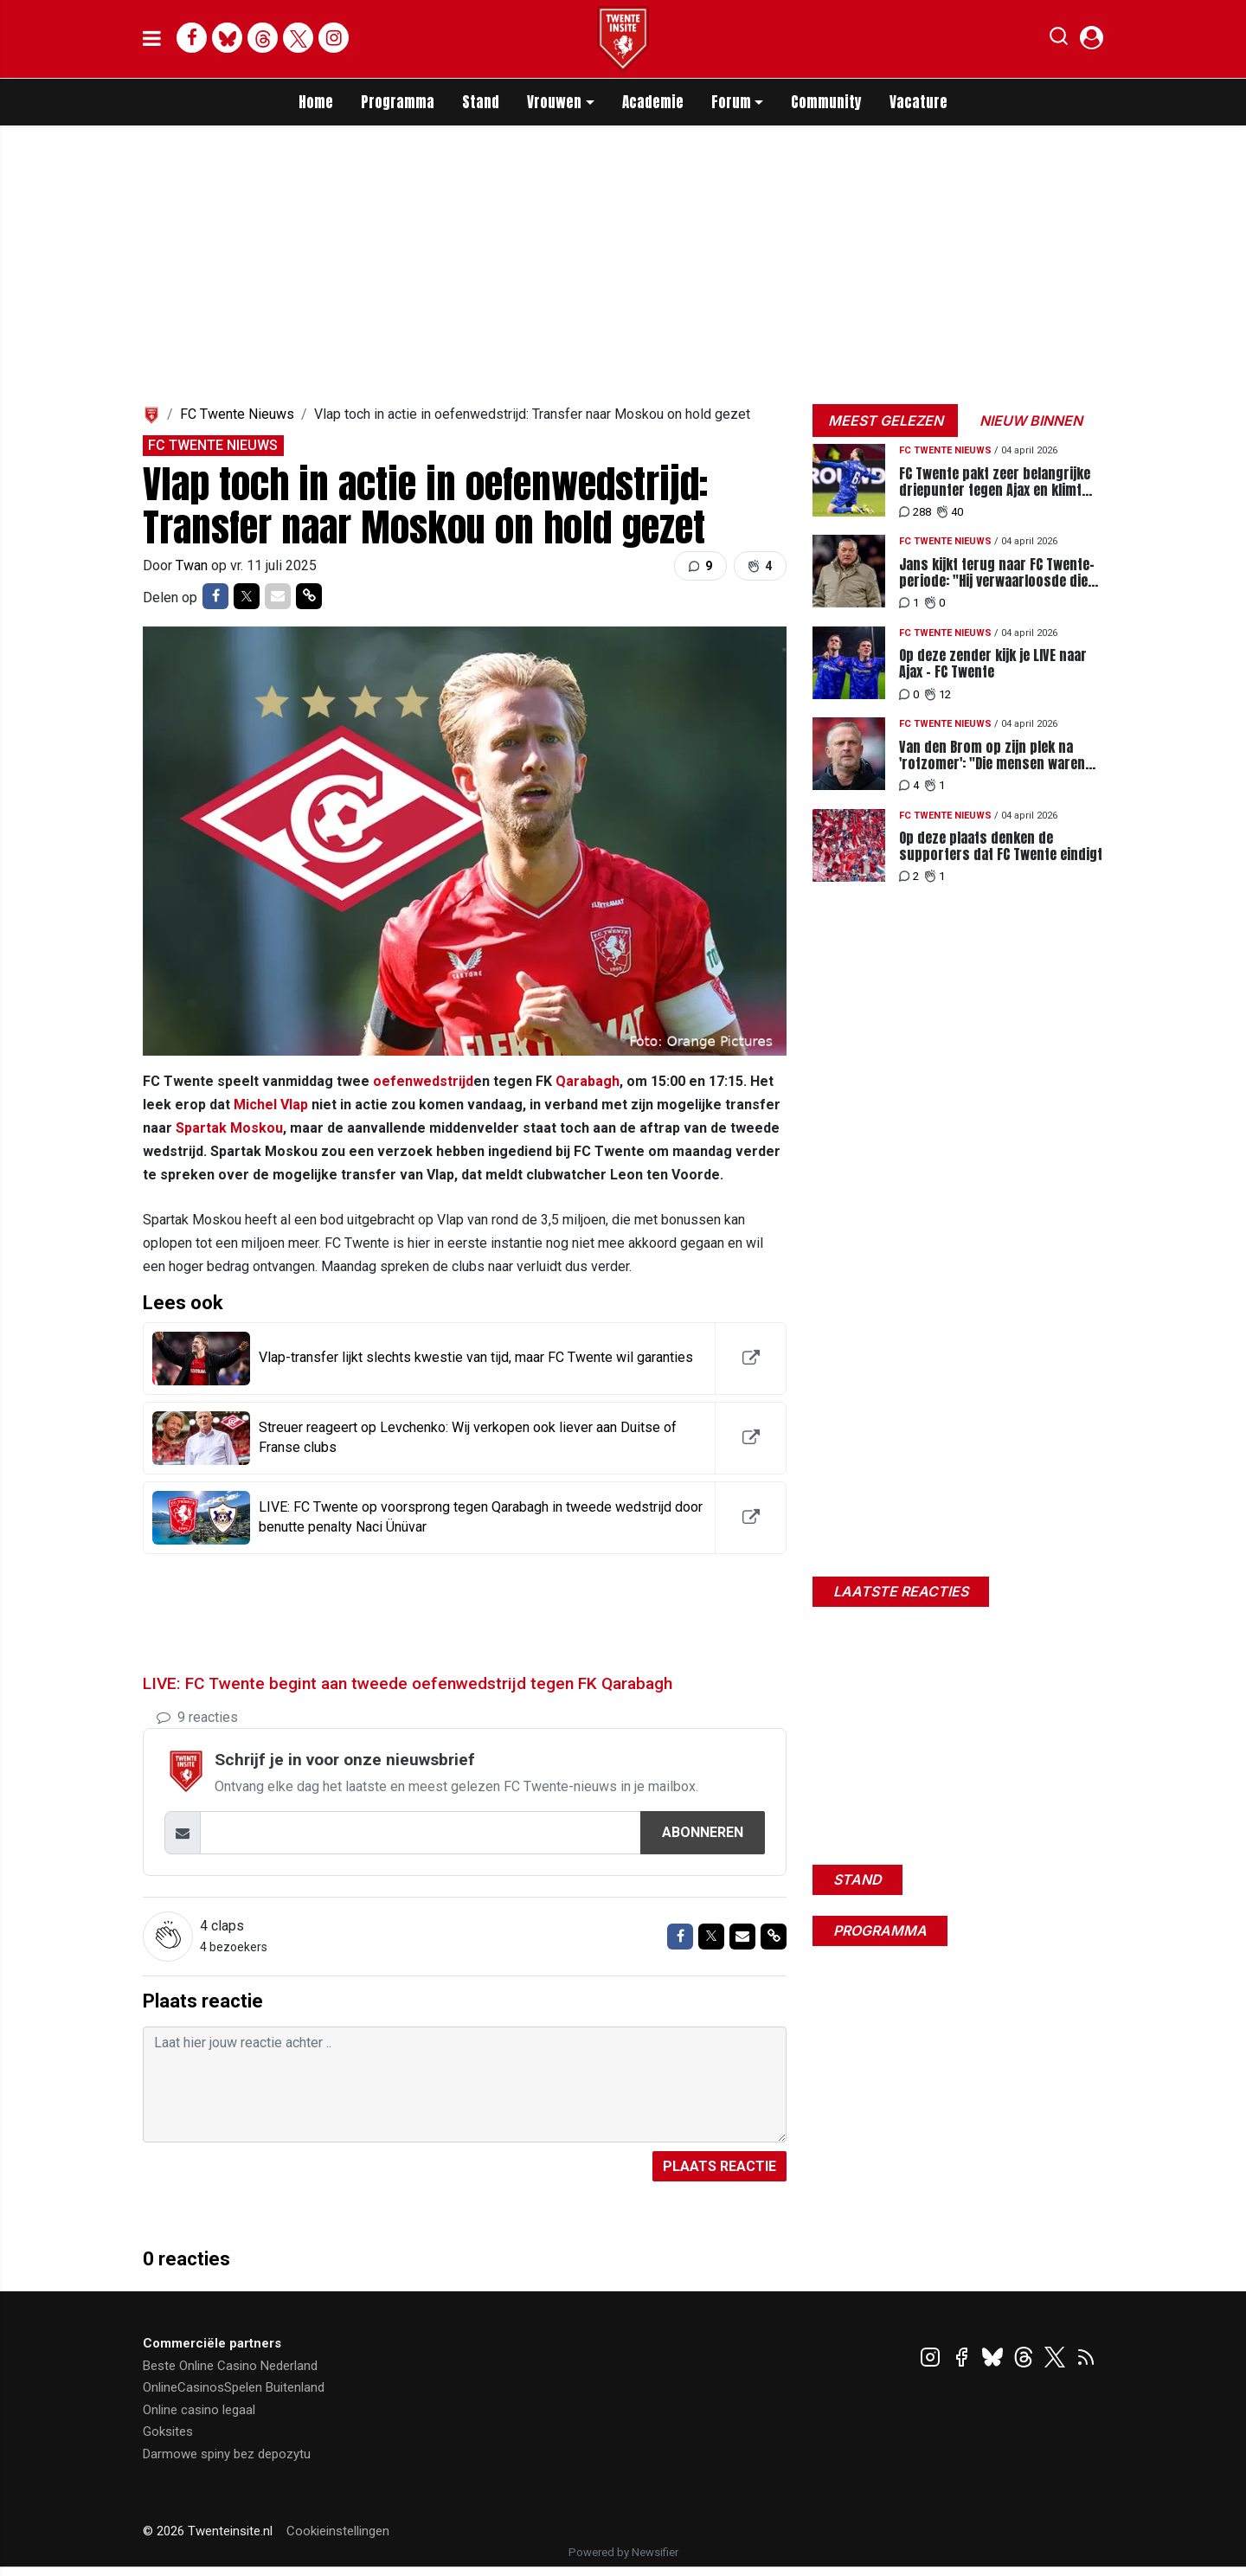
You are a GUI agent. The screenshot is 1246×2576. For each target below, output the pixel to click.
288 (915, 511)
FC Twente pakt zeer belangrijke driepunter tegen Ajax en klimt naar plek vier (994, 482)
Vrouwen (554, 102)
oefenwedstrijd (423, 1081)
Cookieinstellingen (337, 2531)
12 (938, 694)
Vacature (918, 102)
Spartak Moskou (229, 1128)
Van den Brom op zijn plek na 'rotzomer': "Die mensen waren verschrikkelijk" (992, 755)
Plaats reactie (719, 2166)
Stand (480, 102)
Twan (193, 565)
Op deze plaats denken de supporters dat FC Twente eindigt (1000, 846)
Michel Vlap (271, 1104)
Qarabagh (588, 1081)
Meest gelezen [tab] (885, 420)
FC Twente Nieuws (237, 414)
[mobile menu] (152, 39)
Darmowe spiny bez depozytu (227, 2454)
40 (950, 511)
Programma (397, 102)
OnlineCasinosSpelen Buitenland (233, 2387)
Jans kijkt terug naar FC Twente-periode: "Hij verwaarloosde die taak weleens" (997, 572)
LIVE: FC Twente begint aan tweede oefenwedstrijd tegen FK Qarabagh (407, 1683)
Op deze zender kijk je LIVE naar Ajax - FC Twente (993, 663)
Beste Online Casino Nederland (230, 2366)
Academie (653, 102)
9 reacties (197, 1717)
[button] (1058, 40)
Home (316, 102)
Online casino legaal (199, 2410)
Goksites (168, 2431)
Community (826, 102)
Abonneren (702, 1832)
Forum (731, 102)
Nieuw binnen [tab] (1030, 420)
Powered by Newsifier (623, 2552)
